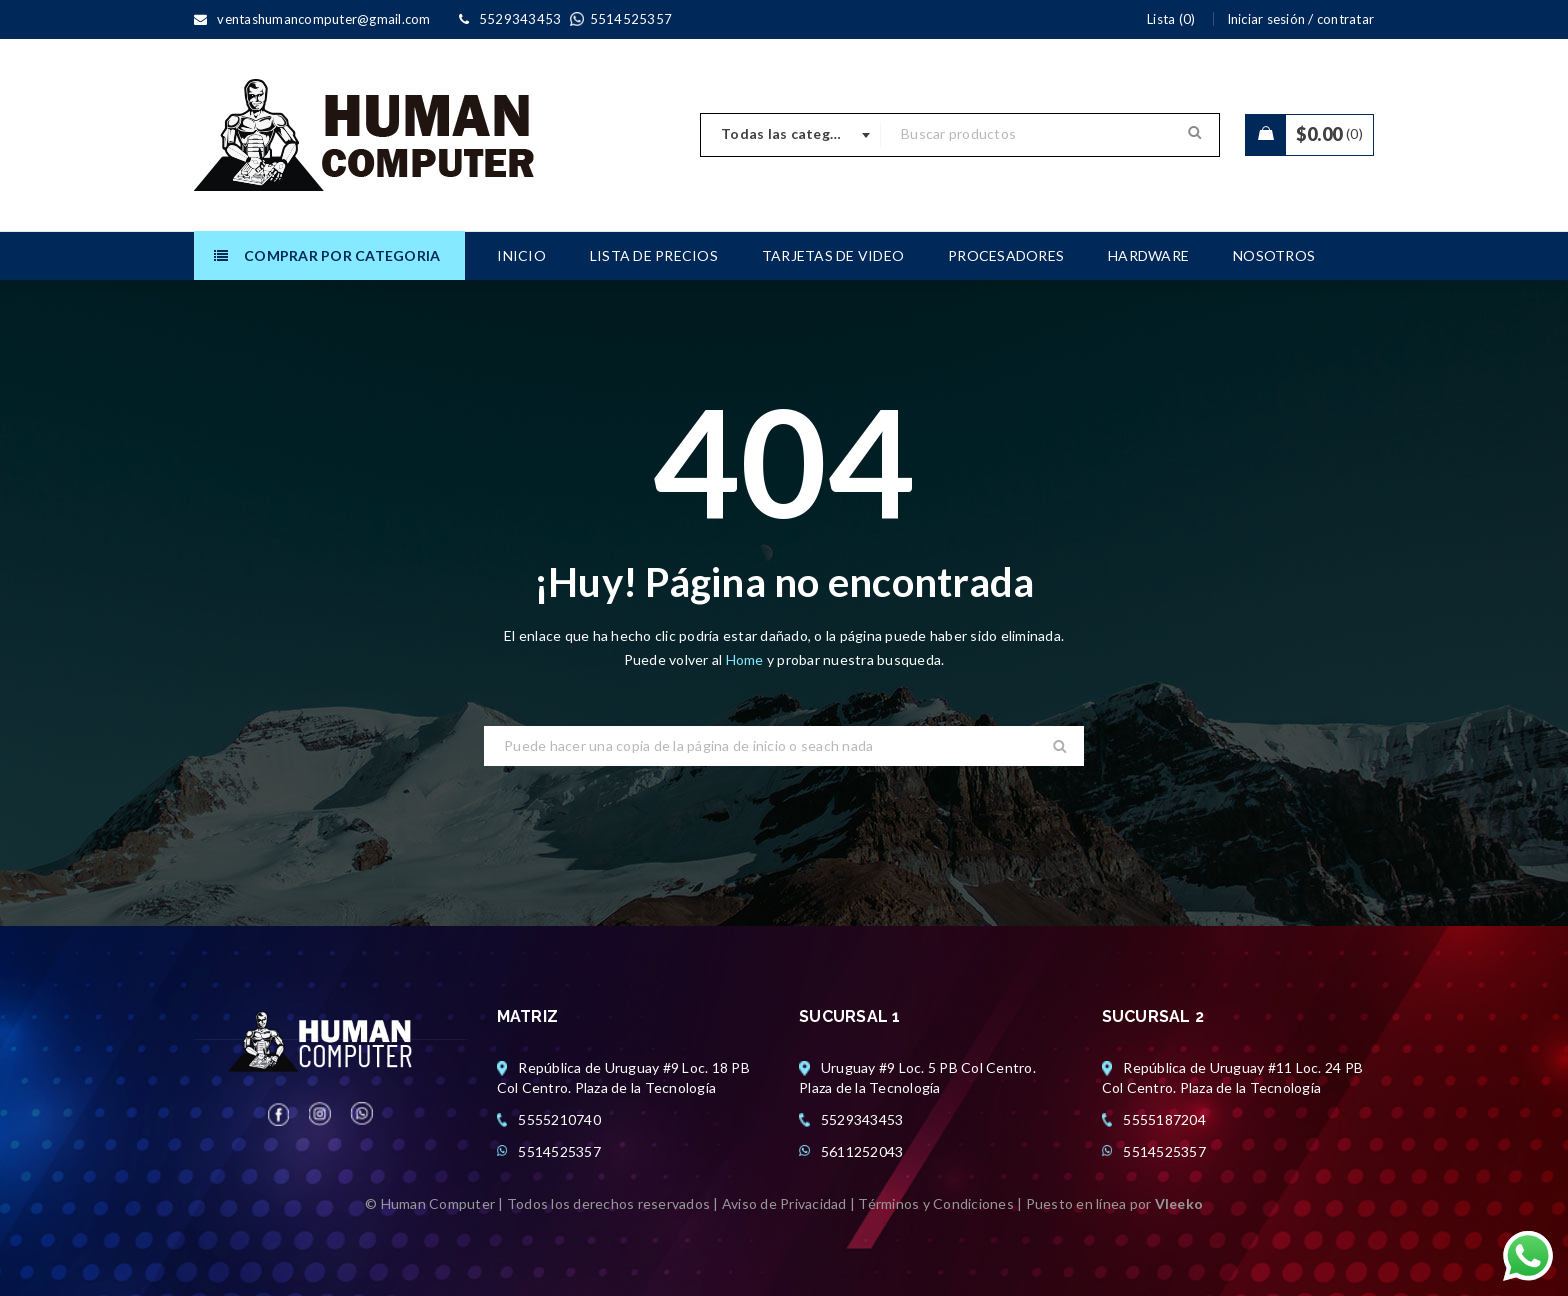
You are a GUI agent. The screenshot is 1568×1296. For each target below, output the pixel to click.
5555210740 (559, 1119)
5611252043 (862, 1151)
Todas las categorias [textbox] (793, 133)
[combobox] (791, 135)
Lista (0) (1171, 19)
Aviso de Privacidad (784, 1203)
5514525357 (559, 1151)
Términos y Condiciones (936, 1203)
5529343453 (862, 1119)
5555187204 (1164, 1119)
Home (746, 659)
